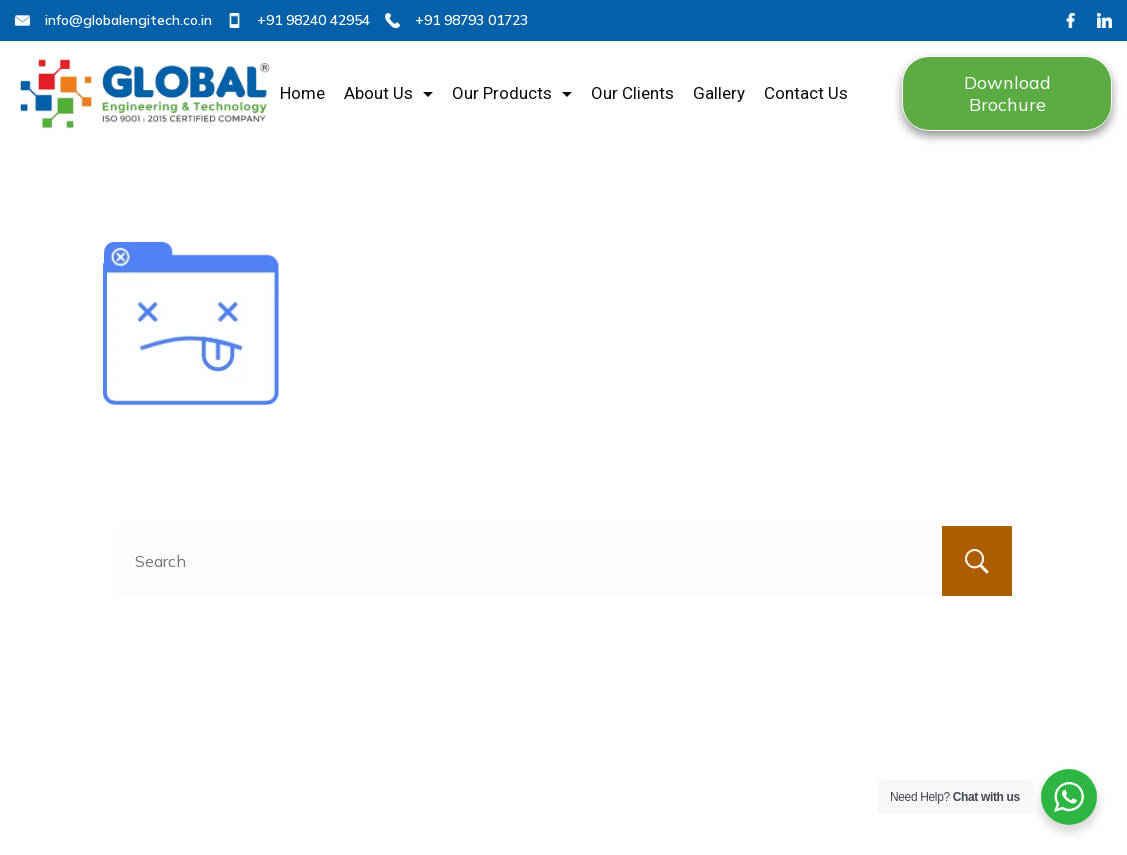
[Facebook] (1070, 20)
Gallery (719, 93)
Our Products (512, 93)
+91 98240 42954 (313, 20)
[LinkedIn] (1104, 20)
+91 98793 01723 (471, 20)
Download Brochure (1007, 93)
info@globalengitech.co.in (128, 20)
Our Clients (632, 93)
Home (302, 93)
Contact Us (806, 93)
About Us (388, 93)
